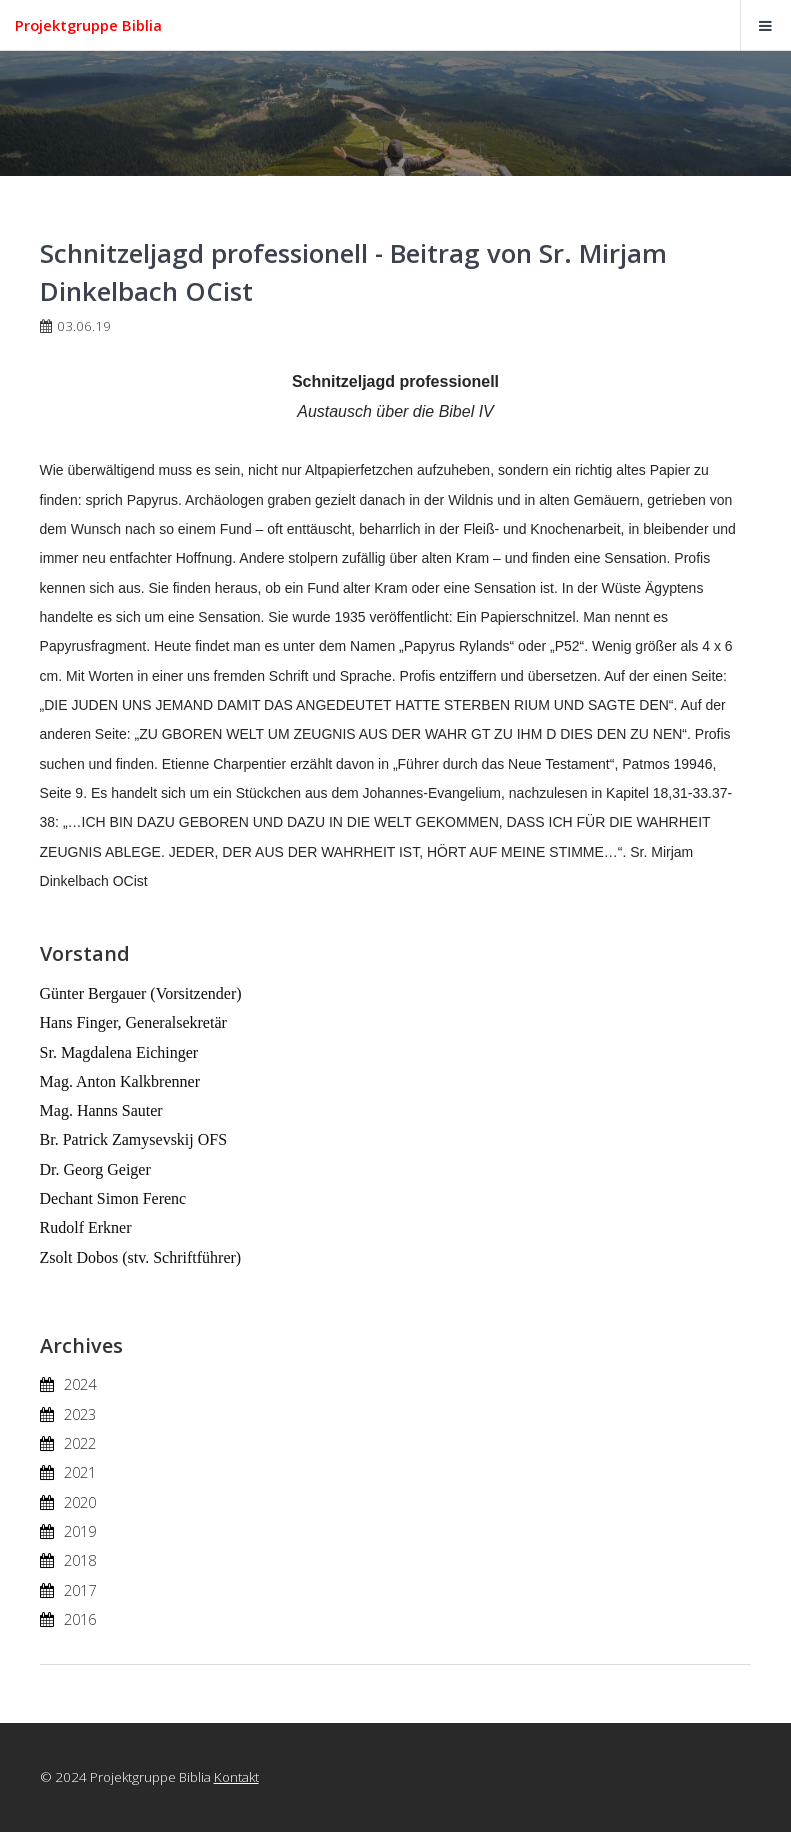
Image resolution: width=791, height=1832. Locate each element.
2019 (80, 1531)
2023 (80, 1414)
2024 (80, 1384)
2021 (80, 1472)
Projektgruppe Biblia (88, 25)
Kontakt (236, 1777)
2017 (80, 1590)
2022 (80, 1443)
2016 (80, 1619)
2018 (80, 1560)
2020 (80, 1502)
